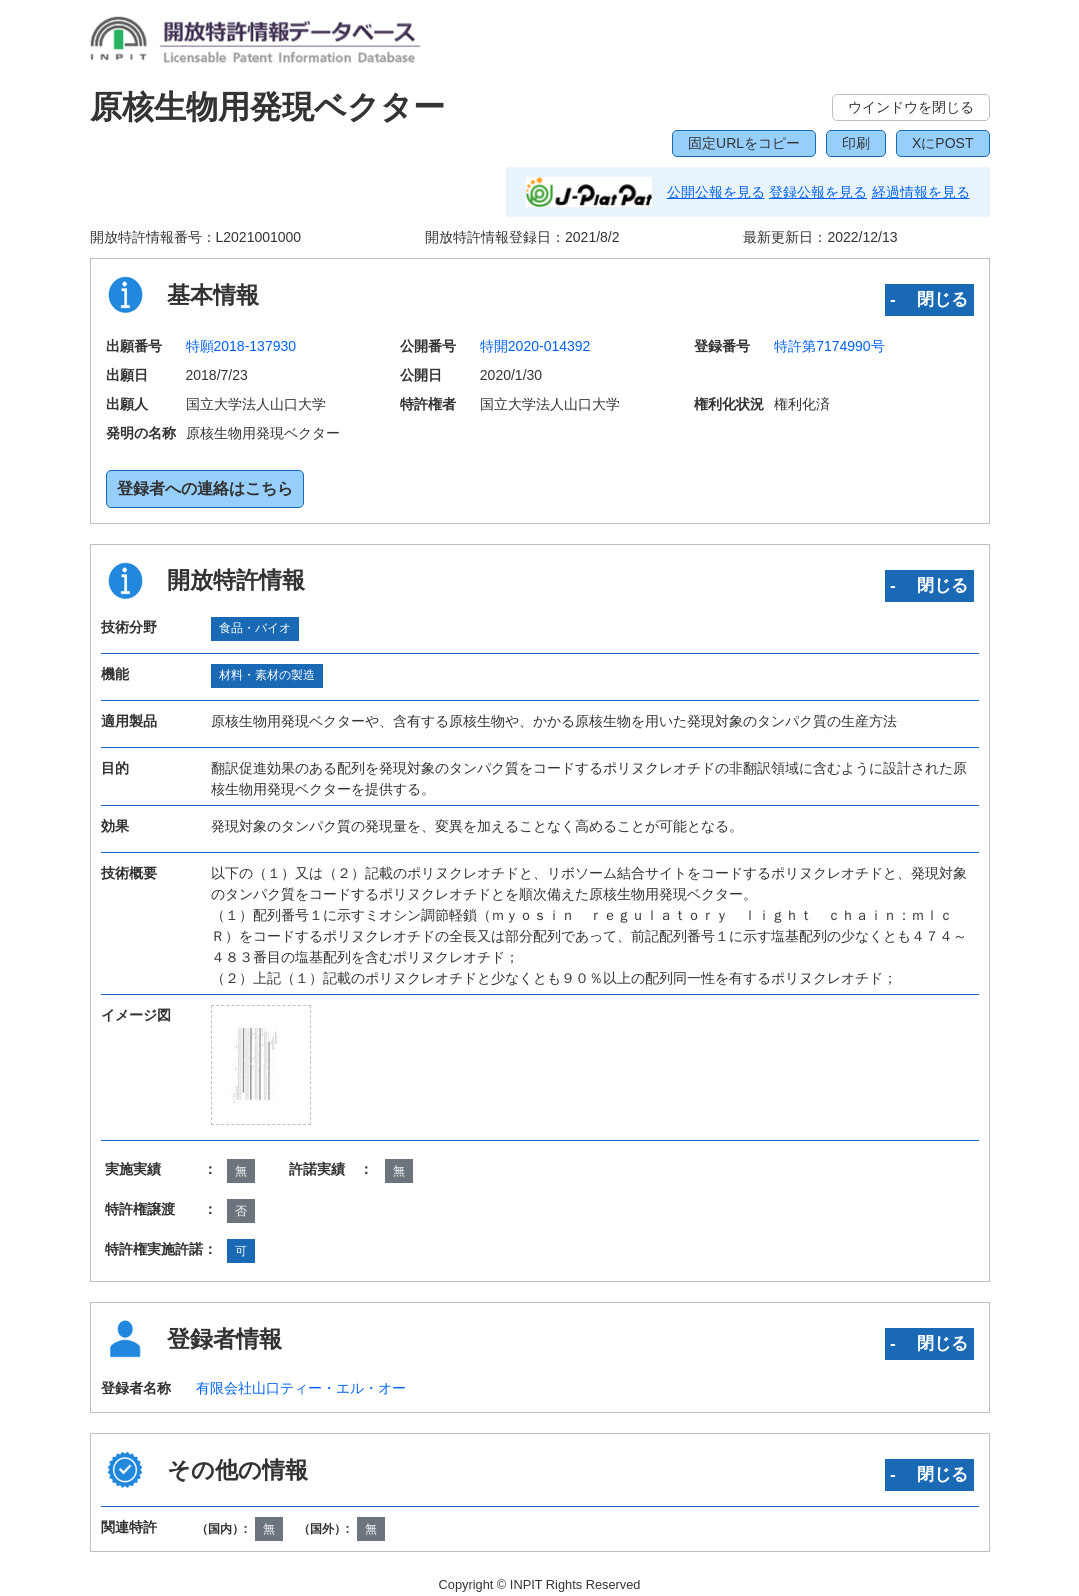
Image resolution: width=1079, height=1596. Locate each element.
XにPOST (942, 143)
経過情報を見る (921, 192)
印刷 (856, 143)
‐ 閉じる (929, 299)
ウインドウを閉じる (911, 107)
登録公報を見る (818, 192)
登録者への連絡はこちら (205, 488)
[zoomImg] (261, 1065)
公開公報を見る (716, 192)
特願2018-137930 (241, 346)
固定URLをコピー (744, 143)
